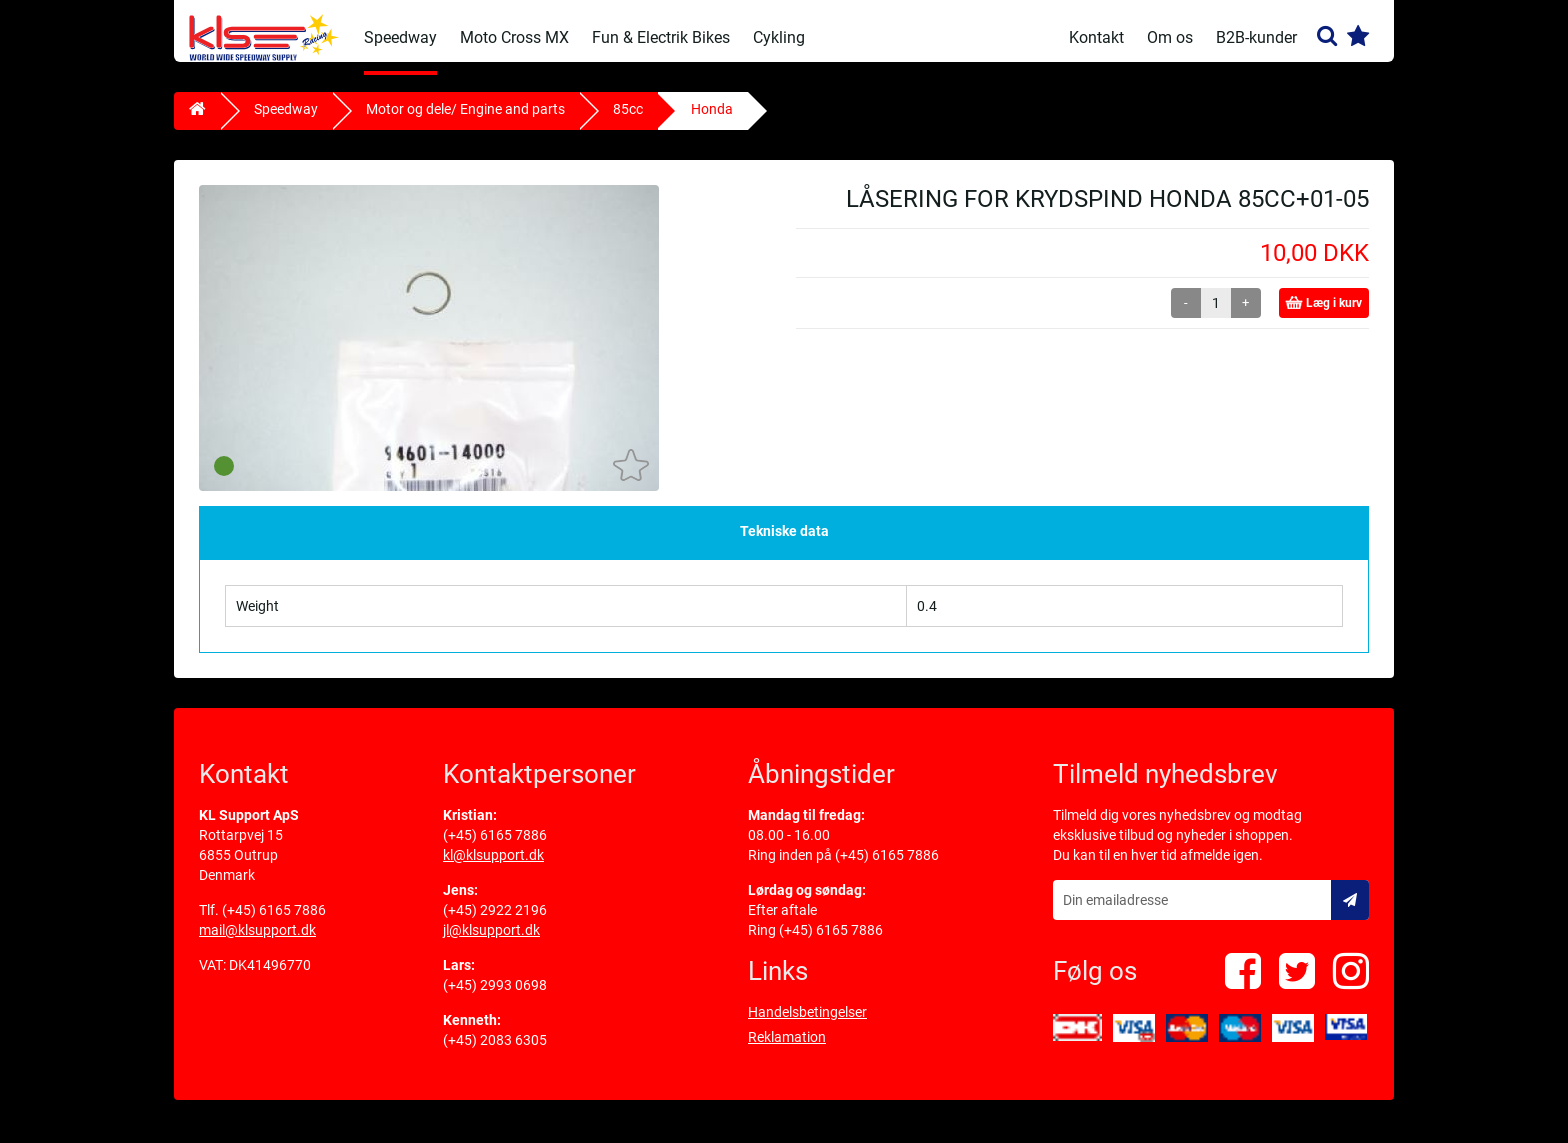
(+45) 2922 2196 (495, 923)
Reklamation (787, 1050)
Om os (1170, 37)
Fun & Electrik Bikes (661, 37)
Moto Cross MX (514, 37)
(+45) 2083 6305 (495, 1053)
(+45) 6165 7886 (274, 923)
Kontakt (1096, 37)
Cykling (779, 37)
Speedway (400, 37)
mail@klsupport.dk (257, 943)
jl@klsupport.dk (491, 943)
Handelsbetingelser (807, 1025)
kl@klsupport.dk (493, 868)
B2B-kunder (1256, 37)
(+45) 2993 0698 (495, 998)
